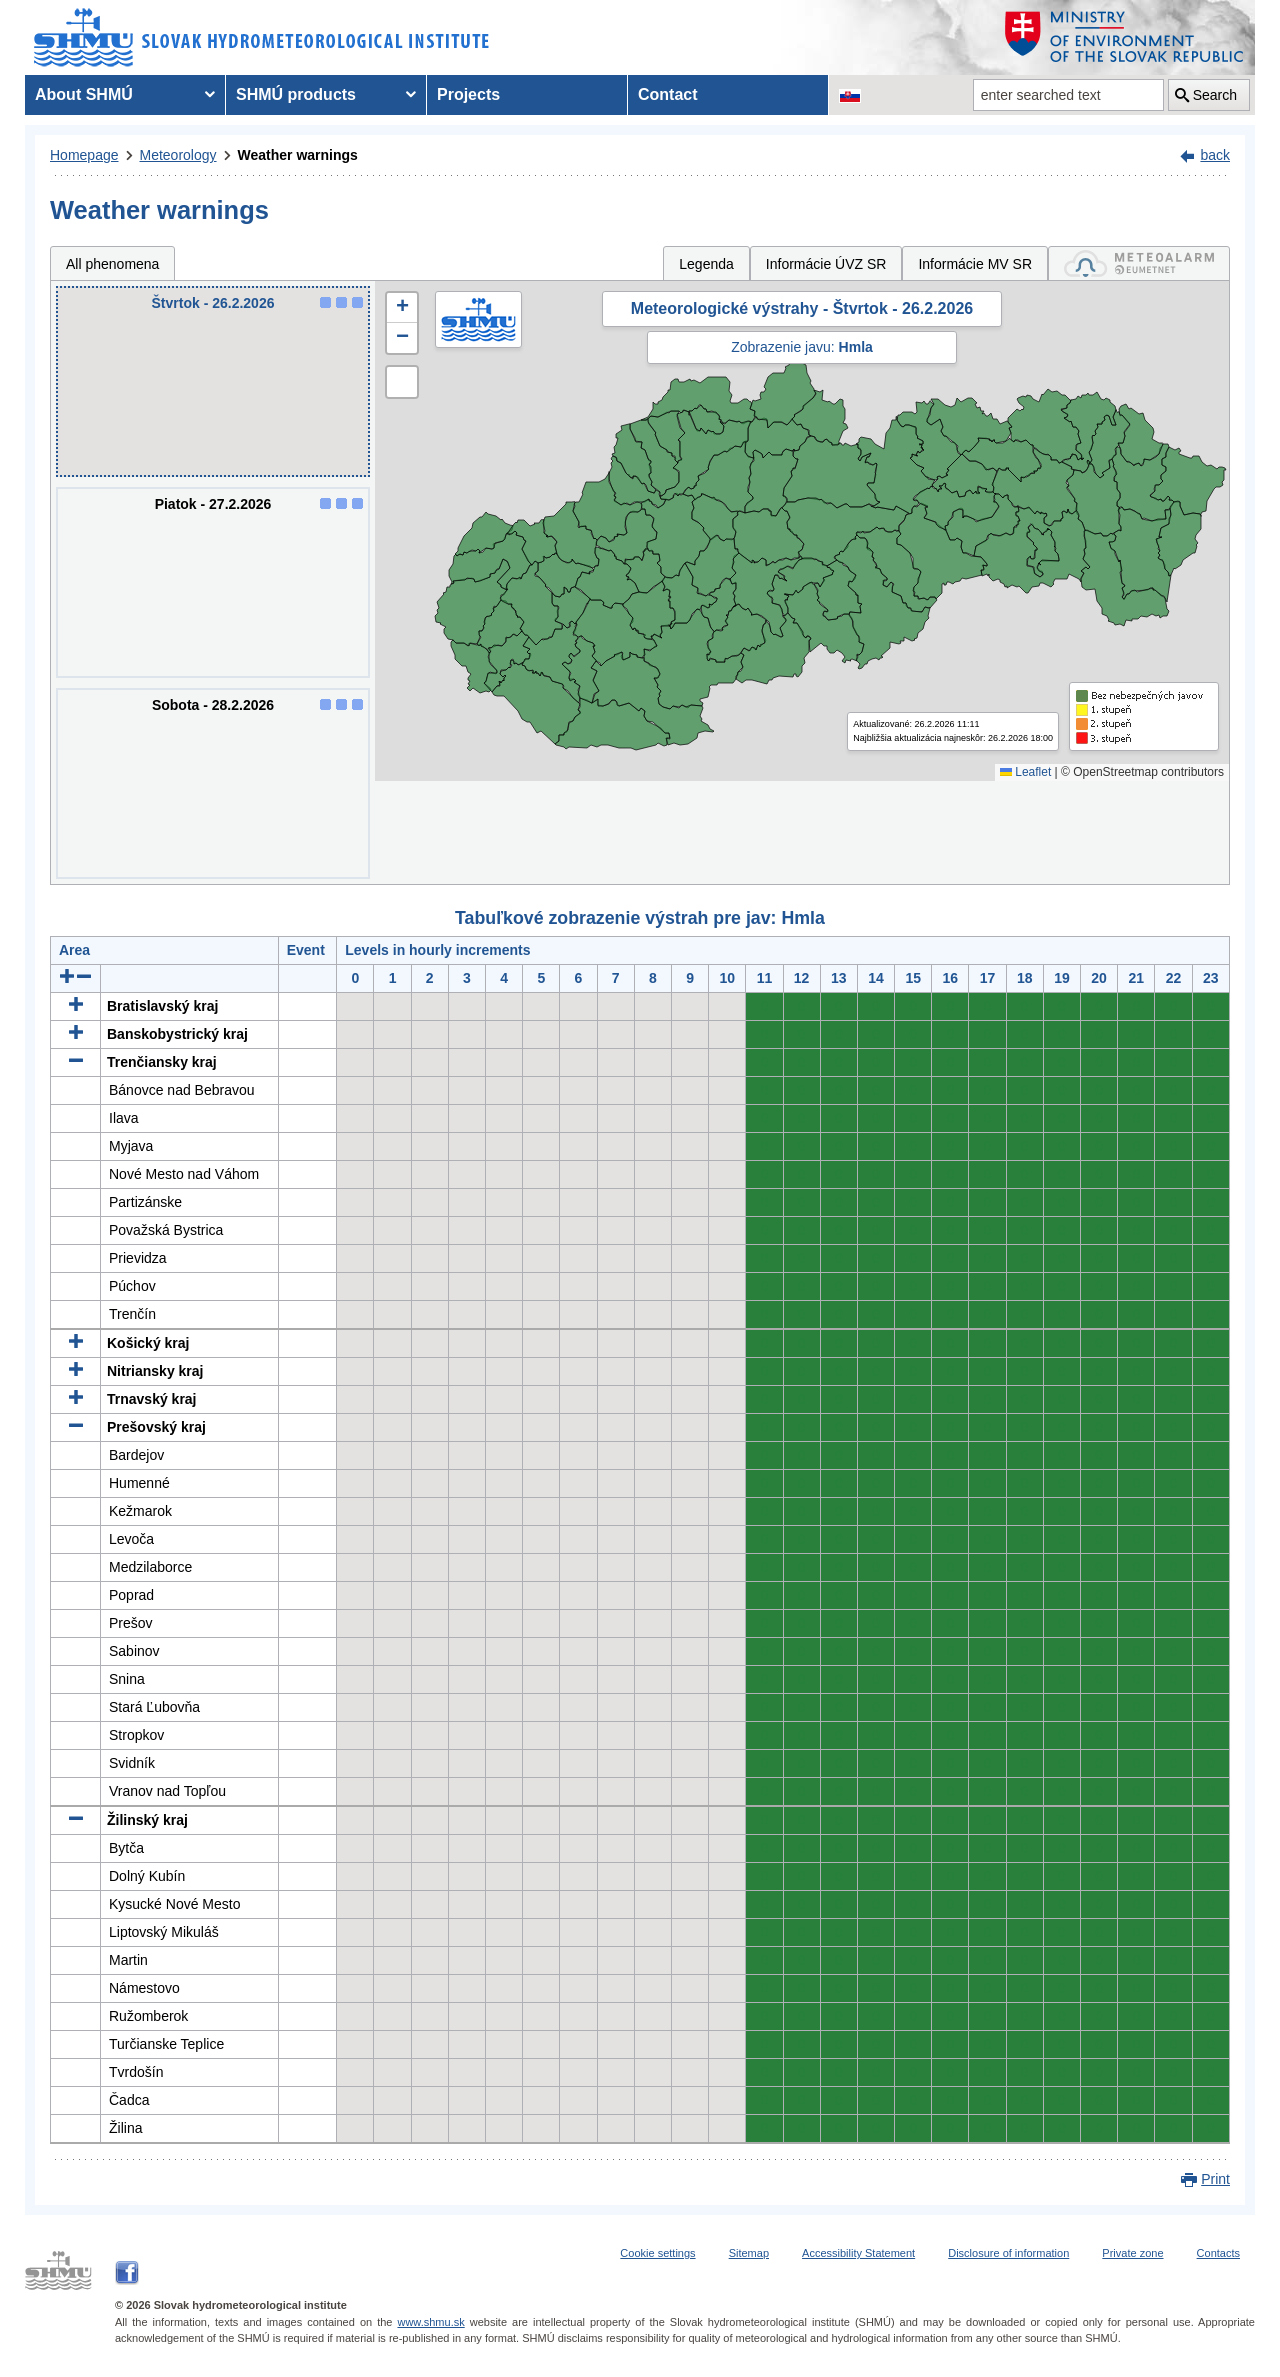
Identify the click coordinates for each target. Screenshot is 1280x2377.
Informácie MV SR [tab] (975, 264)
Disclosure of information (1008, 2253)
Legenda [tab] (706, 264)
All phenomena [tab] (112, 264)
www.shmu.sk (430, 2322)
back (1215, 155)
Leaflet (1025, 772)
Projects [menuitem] (468, 94)
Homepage (84, 155)
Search (1215, 95)
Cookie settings (657, 2253)
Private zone (1132, 2253)
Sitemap (749, 2253)
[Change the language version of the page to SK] (850, 95)
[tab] (1139, 263)
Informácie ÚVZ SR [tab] (826, 264)
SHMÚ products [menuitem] (296, 94)
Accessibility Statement (858, 2253)
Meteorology (178, 155)
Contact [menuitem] (668, 94)
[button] (402, 308)
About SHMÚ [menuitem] (84, 94)
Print (1215, 2179)
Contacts (1218, 2253)
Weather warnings (298, 155)
